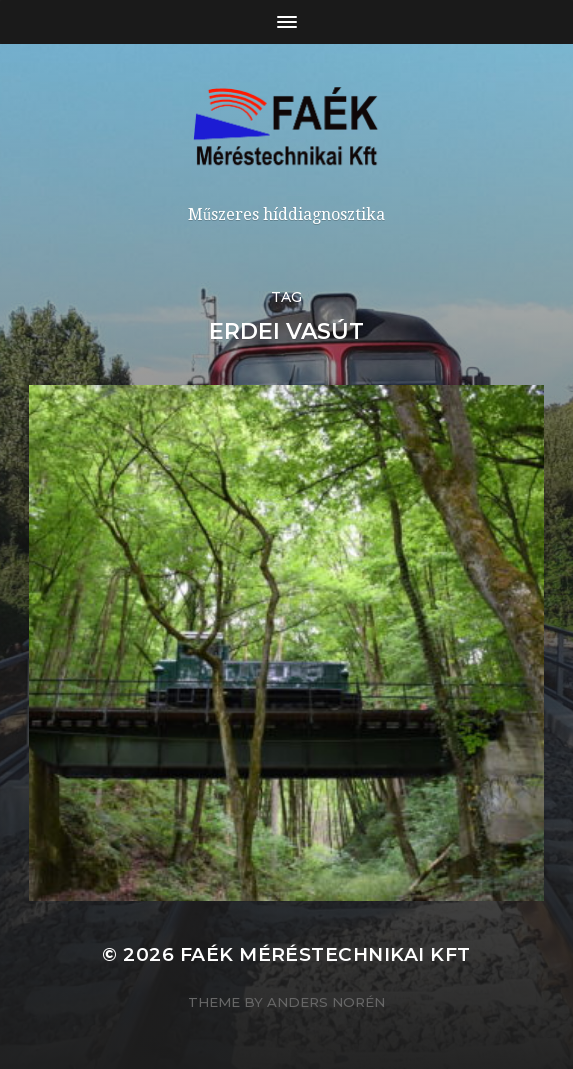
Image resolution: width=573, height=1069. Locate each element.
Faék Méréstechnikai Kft (325, 954)
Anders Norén (326, 1002)
